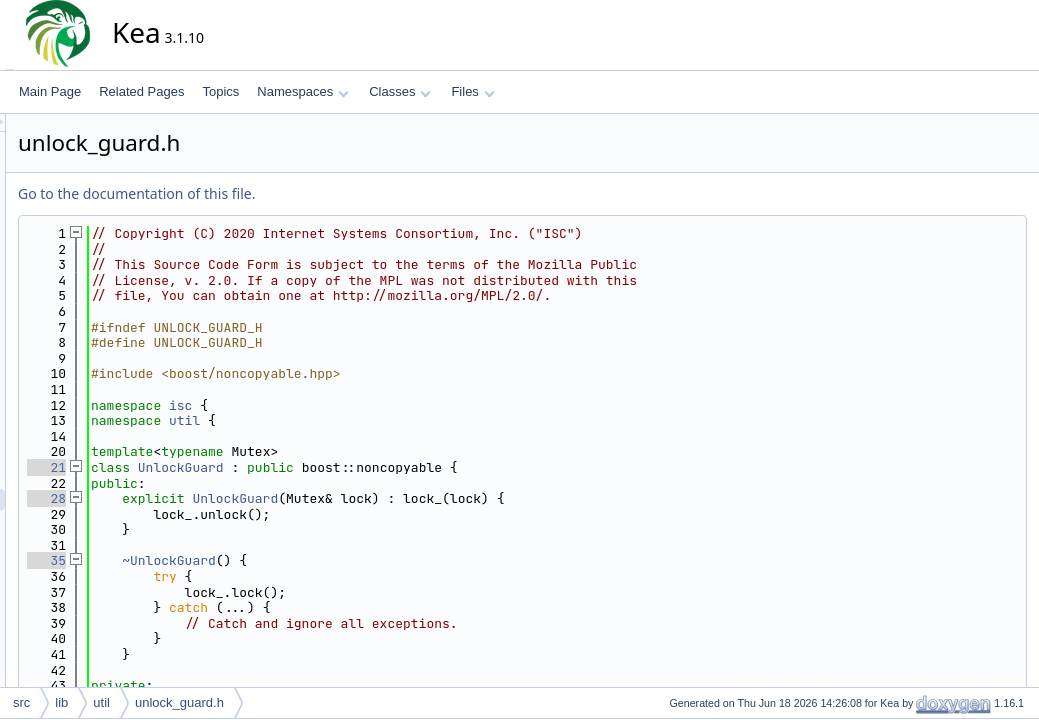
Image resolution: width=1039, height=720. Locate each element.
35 (226, 560)
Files (472, 91)
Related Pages (141, 91)
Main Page (50, 91)
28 (226, 498)
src (21, 702)
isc (360, 405)
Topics (220, 91)
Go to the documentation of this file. (316, 193)
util (364, 420)
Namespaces (302, 91)
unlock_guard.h (179, 702)
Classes (400, 91)
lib (61, 702)
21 (226, 467)
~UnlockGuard (349, 560)
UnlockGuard (361, 467)
